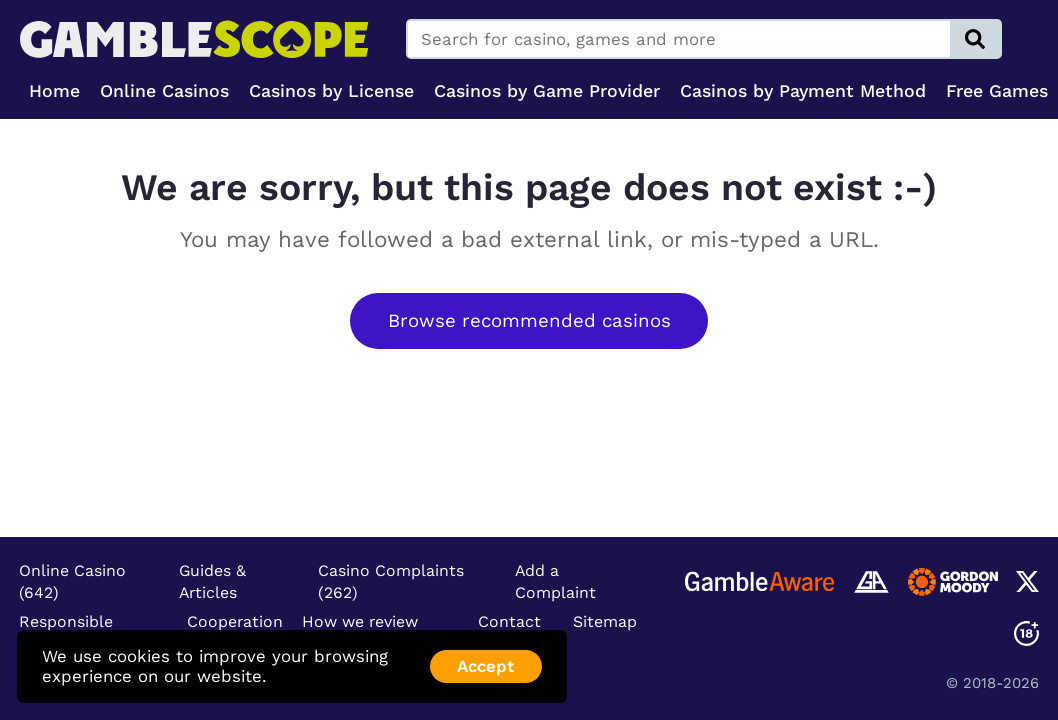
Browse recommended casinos (529, 321)
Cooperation (235, 621)
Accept (485, 666)
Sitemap (605, 621)
